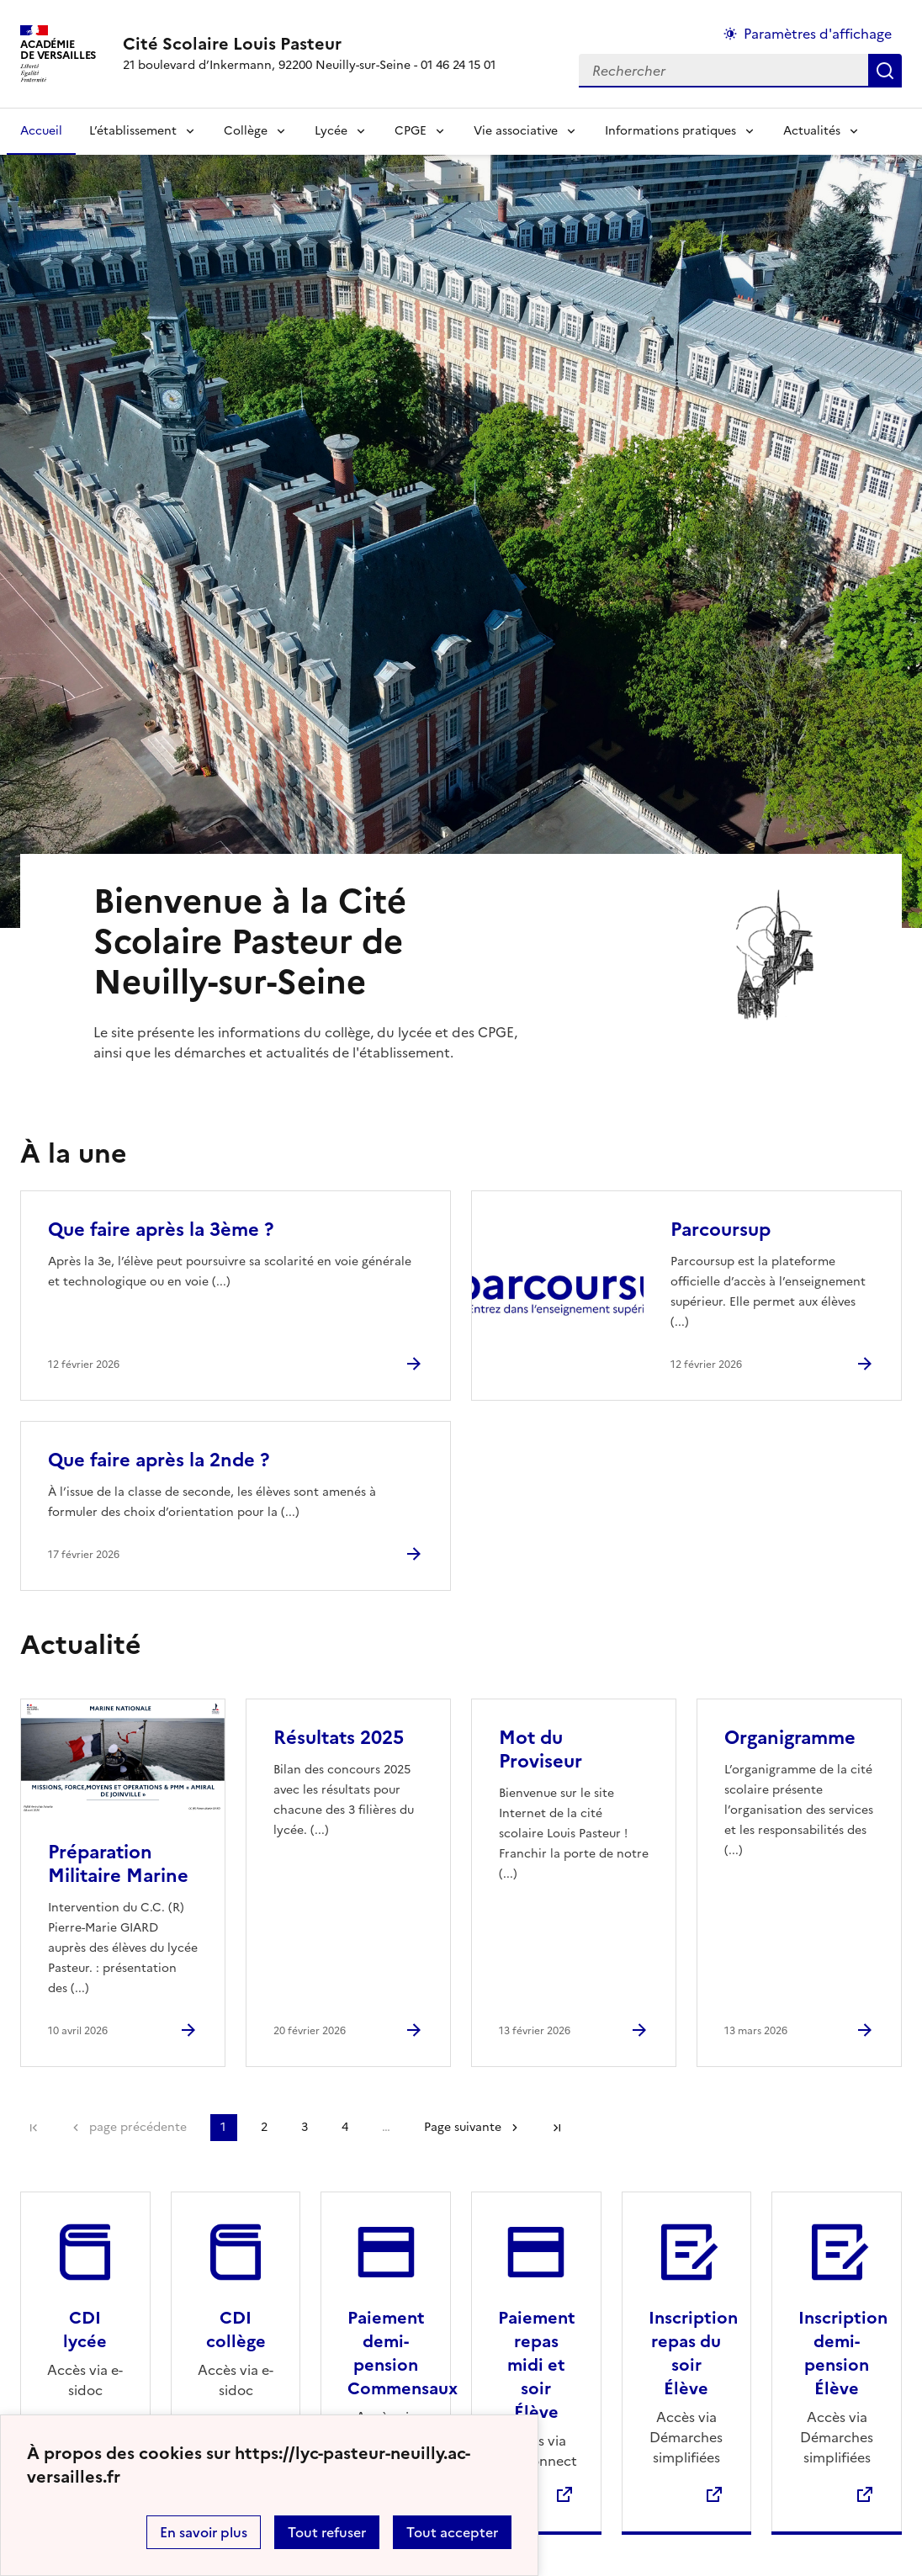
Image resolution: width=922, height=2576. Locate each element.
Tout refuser (327, 2532)
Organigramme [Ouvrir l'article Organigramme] (790, 1738)
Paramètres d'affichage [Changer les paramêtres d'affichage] (818, 34)
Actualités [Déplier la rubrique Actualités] (811, 131)
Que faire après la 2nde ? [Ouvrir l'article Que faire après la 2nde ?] (158, 1460)
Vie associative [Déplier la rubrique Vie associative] (516, 131)
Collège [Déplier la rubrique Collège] (246, 131)
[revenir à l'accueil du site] (309, 44)
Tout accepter (452, 2532)
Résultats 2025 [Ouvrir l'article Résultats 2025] (338, 1738)
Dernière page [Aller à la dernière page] (556, 2127)
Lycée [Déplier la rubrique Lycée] (331, 131)
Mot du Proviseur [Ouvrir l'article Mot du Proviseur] (540, 1749)
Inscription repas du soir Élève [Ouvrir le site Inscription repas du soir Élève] (693, 2353)
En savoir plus (203, 2532)
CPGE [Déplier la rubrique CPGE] (411, 131)
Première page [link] (33, 2127)
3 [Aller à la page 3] (304, 2127)
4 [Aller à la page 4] (345, 2127)
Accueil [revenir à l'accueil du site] (41, 131)
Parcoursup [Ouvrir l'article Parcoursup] (720, 1229)
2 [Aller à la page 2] (264, 2127)
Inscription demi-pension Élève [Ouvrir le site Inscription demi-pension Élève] (843, 2353)
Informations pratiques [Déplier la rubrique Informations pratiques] (670, 131)
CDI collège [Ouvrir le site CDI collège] (236, 2329)
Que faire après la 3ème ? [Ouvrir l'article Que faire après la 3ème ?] (160, 1229)
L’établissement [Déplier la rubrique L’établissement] (133, 131)
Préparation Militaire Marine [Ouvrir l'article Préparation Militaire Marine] (118, 1864)
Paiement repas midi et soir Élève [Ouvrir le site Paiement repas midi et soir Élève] (536, 2365)
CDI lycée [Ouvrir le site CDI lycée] (85, 2329)
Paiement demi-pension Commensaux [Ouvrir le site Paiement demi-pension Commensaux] (402, 2353)
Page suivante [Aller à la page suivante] (462, 2127)
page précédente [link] (138, 2127)
